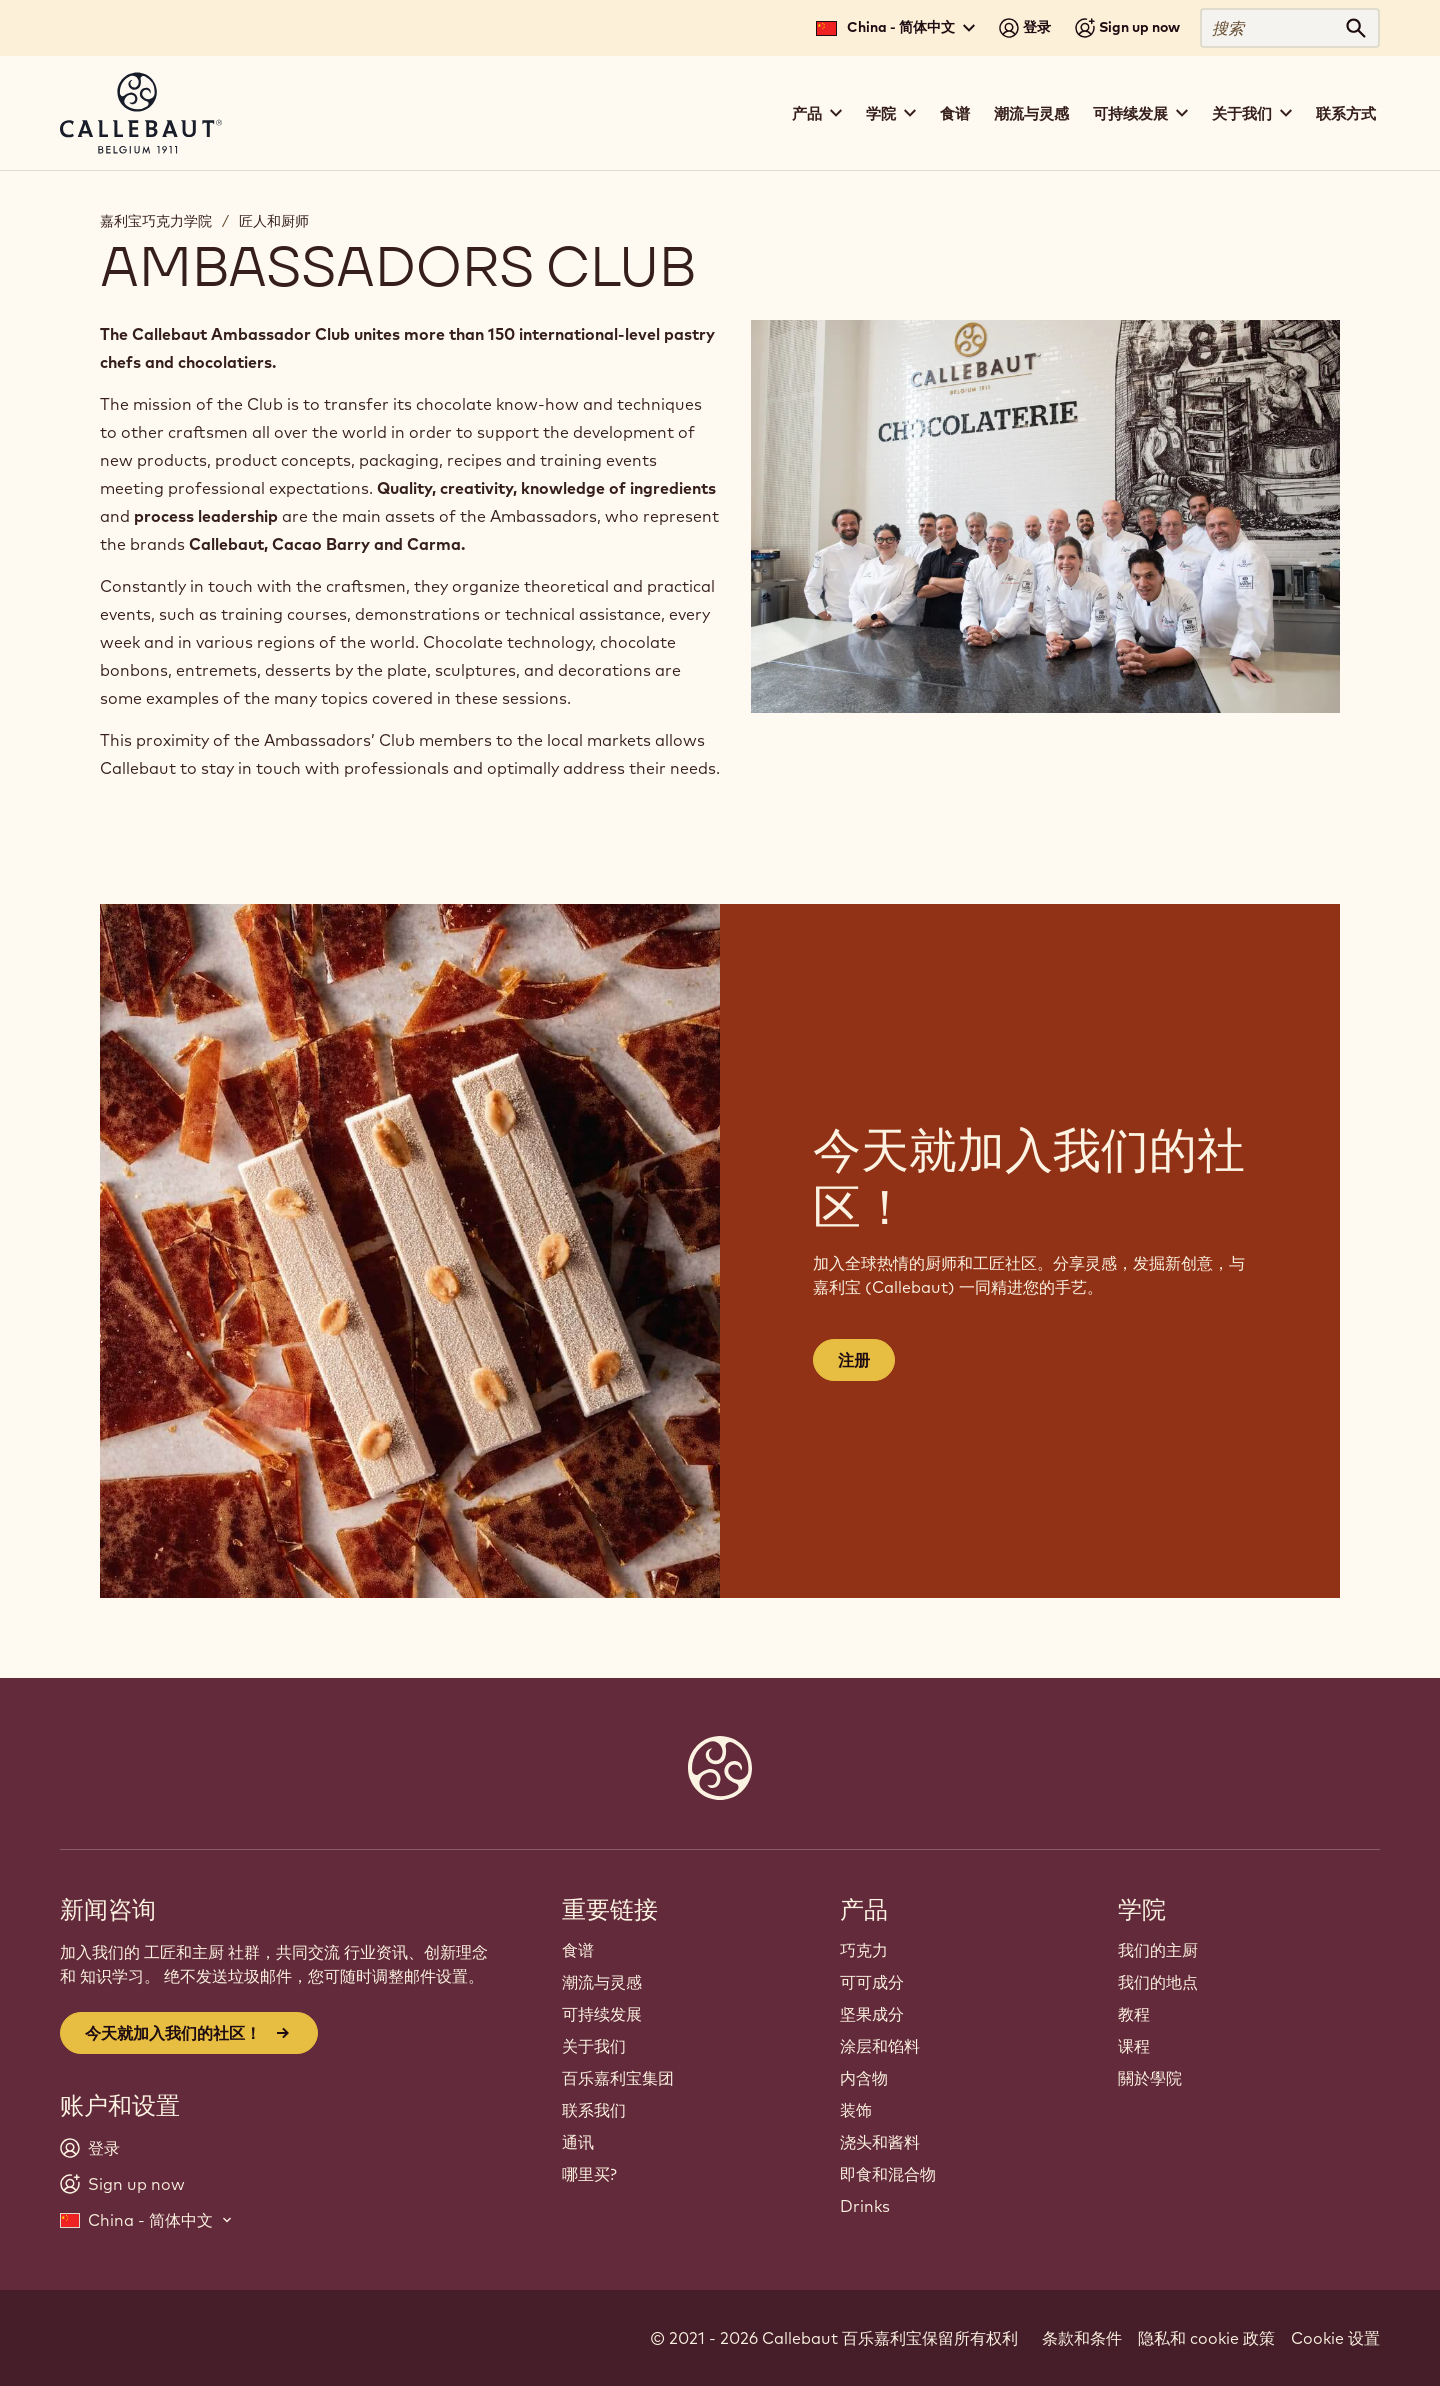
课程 (1134, 2046)
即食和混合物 (888, 2174)
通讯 (578, 2142)
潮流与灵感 (1031, 113)
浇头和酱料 (880, 2142)
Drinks (865, 2206)
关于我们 (594, 2046)
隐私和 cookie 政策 (1206, 2338)
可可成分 (872, 1982)
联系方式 (1346, 113)
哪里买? (589, 2174)
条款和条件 (1082, 2338)
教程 (1134, 2014)
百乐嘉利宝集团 (618, 2078)
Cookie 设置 (1335, 2338)
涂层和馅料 (880, 2046)
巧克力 (864, 1950)
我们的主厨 (1158, 1950)
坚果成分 (872, 2014)
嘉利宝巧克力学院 (156, 221)
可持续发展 (602, 2014)
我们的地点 (1158, 1982)
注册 (854, 1360)
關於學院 (1150, 2078)
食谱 (955, 113)
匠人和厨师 (274, 221)
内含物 (864, 2078)
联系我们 (594, 2110)
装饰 (856, 2110)
